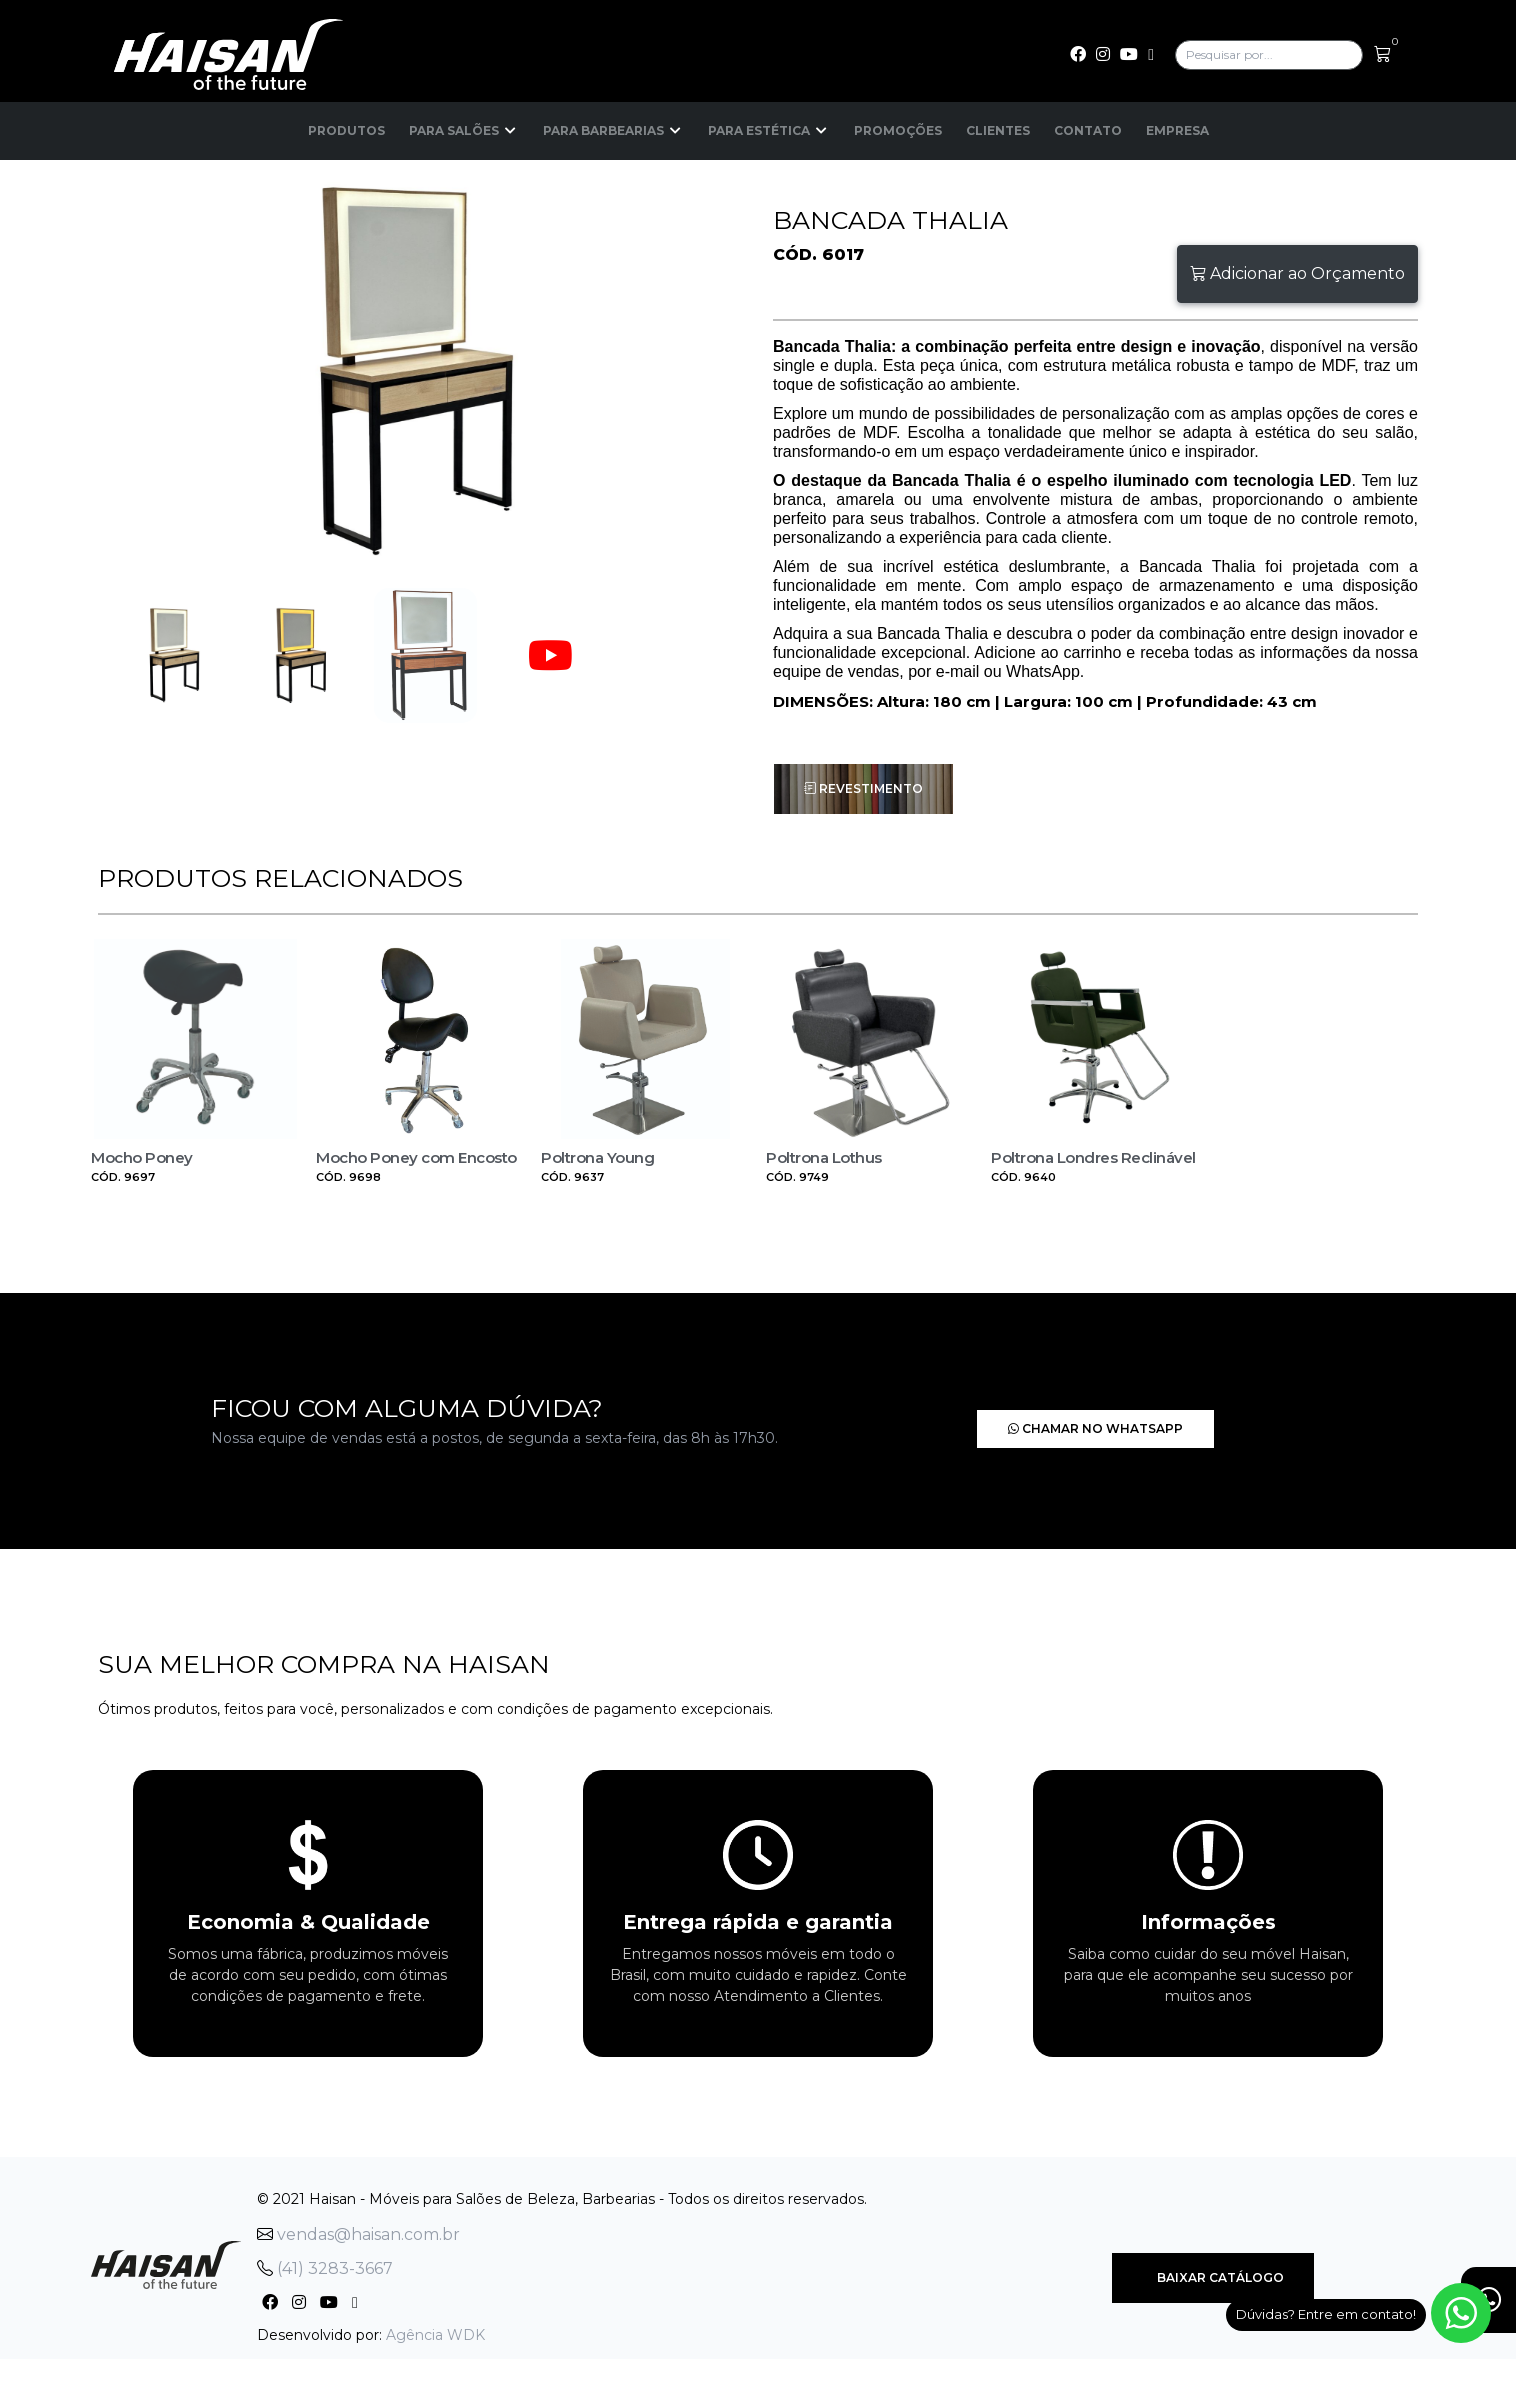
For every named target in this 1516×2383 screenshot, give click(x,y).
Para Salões (464, 131)
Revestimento (863, 788)
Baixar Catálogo (1213, 2277)
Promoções (898, 130)
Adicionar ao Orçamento (1297, 273)
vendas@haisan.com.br (358, 2234)
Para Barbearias (613, 131)
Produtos (346, 130)
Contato (1088, 130)
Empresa (1177, 130)
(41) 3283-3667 (325, 2268)
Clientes (998, 130)
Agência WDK (435, 2335)
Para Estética (769, 131)
